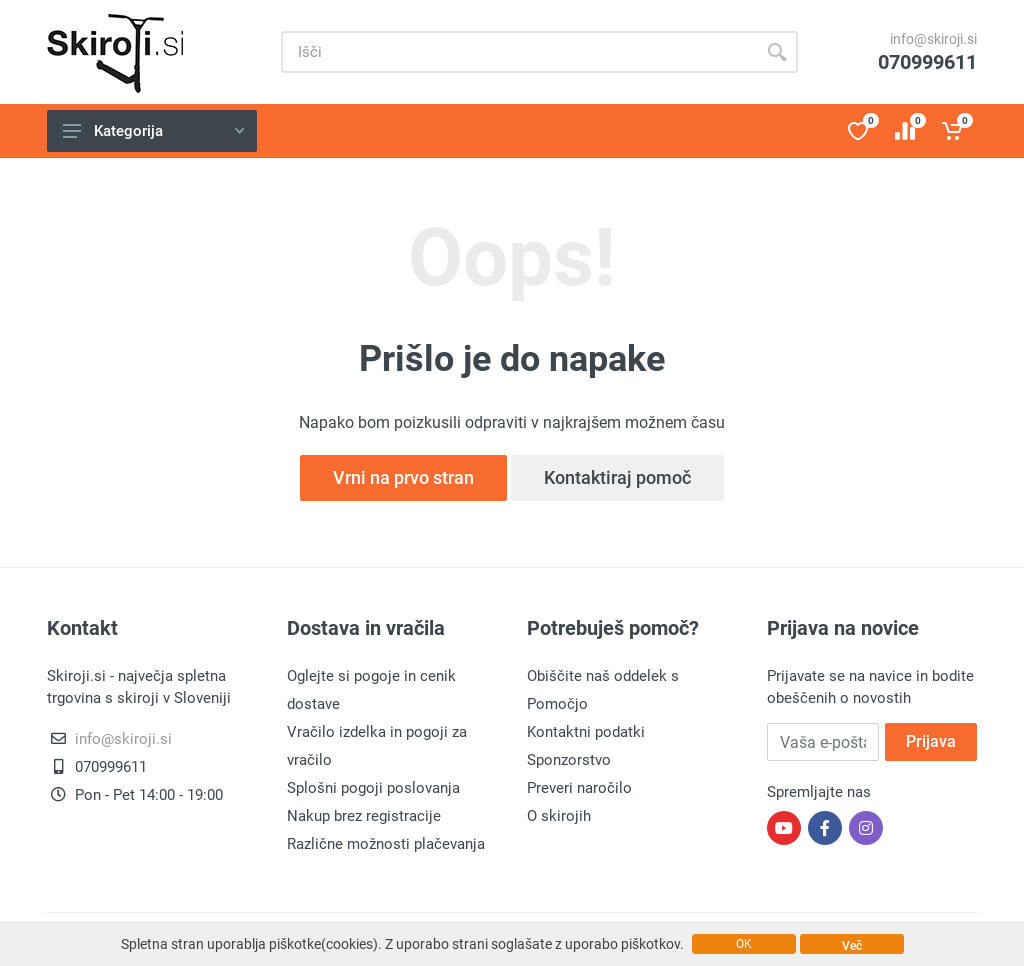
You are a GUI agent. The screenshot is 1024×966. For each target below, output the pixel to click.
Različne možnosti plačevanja (386, 844)
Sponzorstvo (569, 760)
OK (744, 944)
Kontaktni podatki (586, 732)
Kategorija (153, 131)
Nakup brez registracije (364, 816)
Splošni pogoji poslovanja (373, 788)
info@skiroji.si (933, 39)
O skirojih (559, 816)
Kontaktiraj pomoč (617, 477)
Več (852, 946)
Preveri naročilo (579, 788)
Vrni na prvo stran (403, 477)
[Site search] (518, 52)
